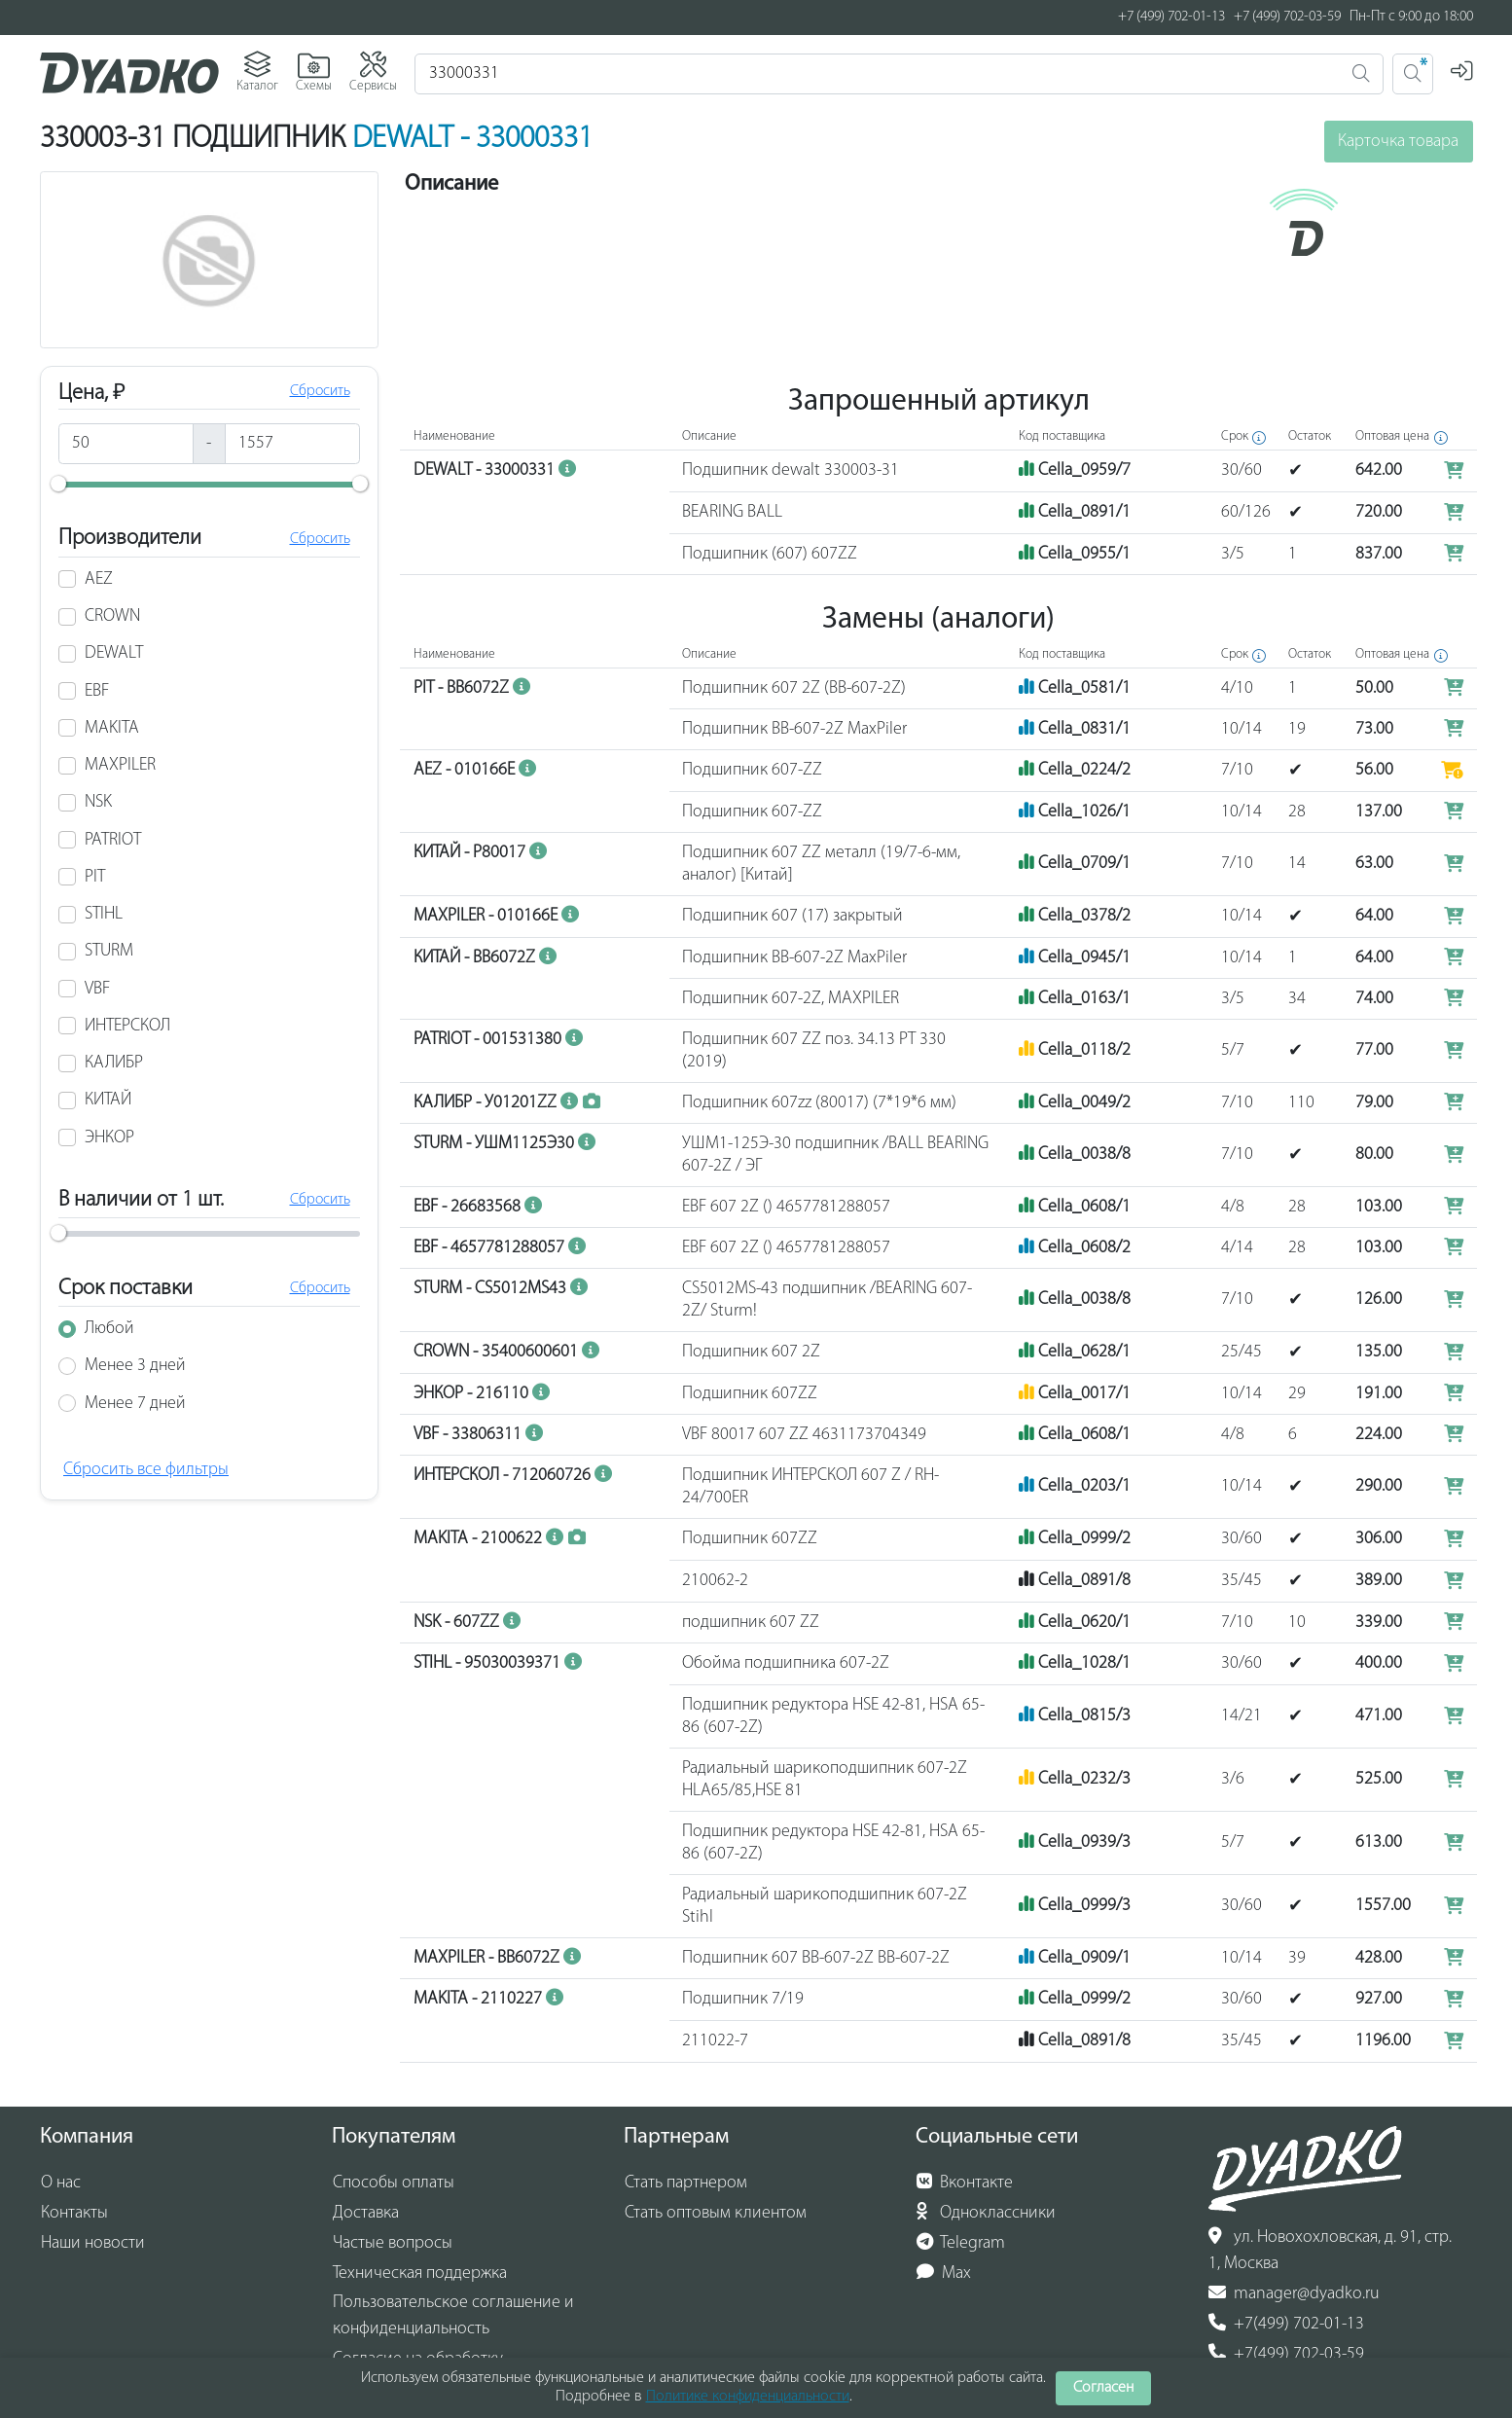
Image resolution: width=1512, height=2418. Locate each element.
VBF (97, 999)
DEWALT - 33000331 (472, 139)
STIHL (104, 924)
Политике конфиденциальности (747, 2396)
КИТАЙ (108, 1110)
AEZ (99, 589)
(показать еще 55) (1306, 217)
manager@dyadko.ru (1294, 2293)
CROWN (112, 626)
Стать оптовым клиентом (716, 2213)
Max (944, 2273)
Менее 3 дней (135, 1375)
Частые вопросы (392, 2243)
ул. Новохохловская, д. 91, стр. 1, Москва (1330, 2250)
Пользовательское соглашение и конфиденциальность (453, 2316)
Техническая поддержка (420, 2273)
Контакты (74, 2213)
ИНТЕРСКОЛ (127, 1036)
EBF (97, 701)
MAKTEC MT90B (1212, 347)
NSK (98, 812)
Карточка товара (1398, 141)
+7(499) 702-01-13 (1286, 2323)
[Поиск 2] (1412, 74)
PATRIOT (113, 850)
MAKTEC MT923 (1217, 324)
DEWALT (114, 663)
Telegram (961, 2243)
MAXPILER (120, 775)
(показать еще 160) (1340, 297)
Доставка (366, 2213)
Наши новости (93, 2243)
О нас (61, 2183)
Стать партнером (686, 2183)
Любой (109, 1338)
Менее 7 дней (135, 1413)
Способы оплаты (393, 2183)
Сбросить (320, 401)
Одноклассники (986, 2212)
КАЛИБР (114, 1073)
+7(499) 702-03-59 (1286, 2354)
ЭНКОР (109, 1147)
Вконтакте (965, 2182)
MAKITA (112, 738)
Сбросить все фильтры (146, 1479)
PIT (95, 887)
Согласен (1103, 2388)
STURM (109, 961)
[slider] (58, 493)
